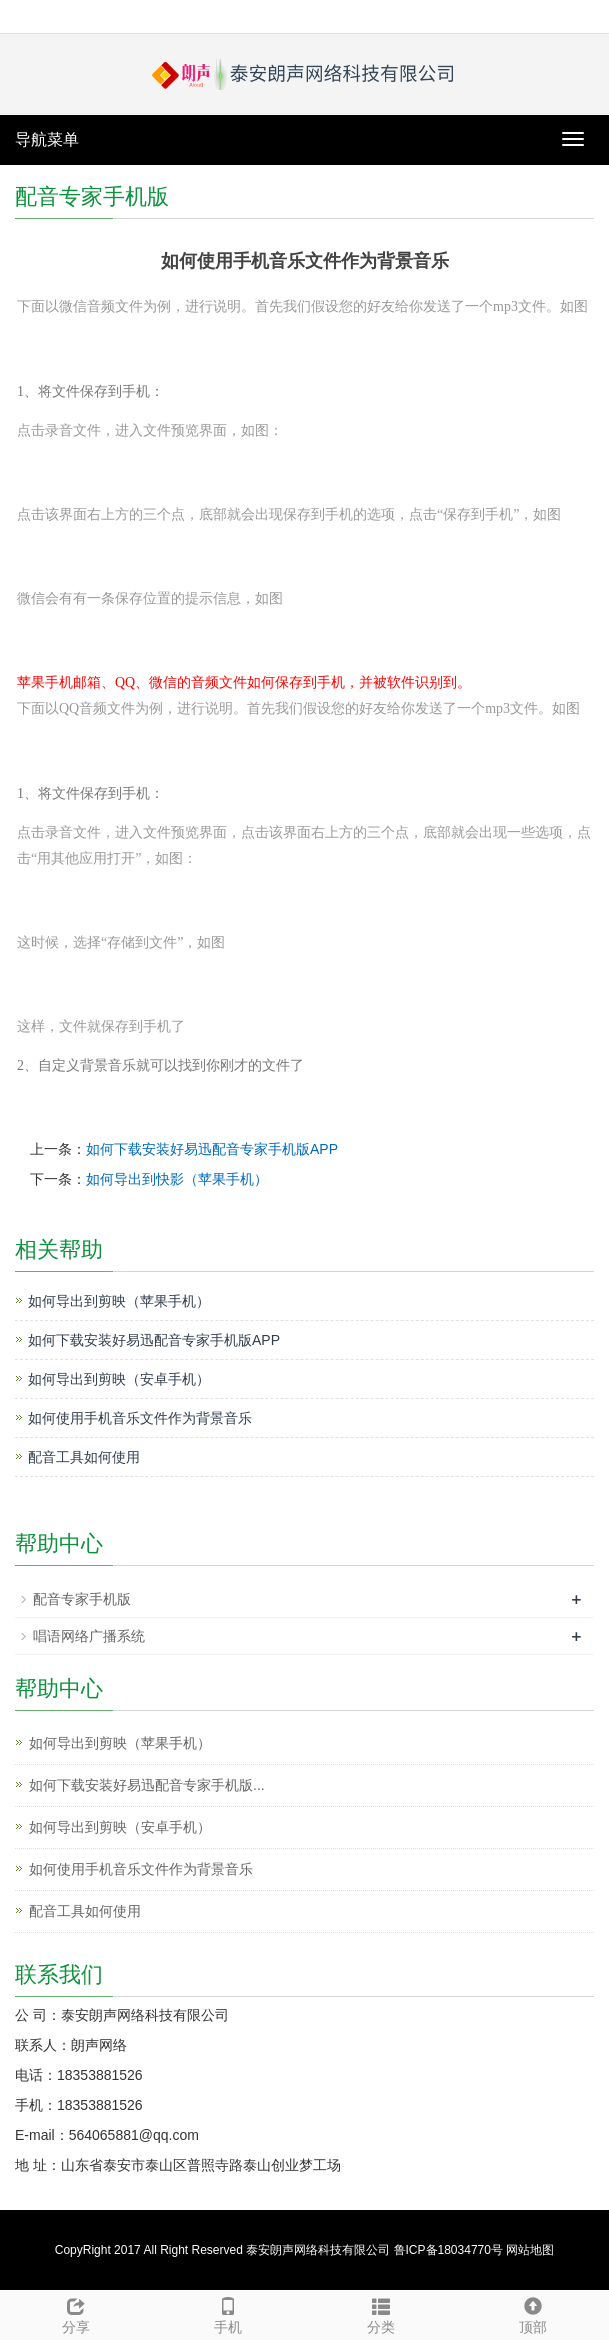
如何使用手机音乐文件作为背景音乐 (140, 1418)
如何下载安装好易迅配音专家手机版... (147, 1785)
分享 (76, 2313)
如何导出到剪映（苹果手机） (119, 1301)
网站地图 (530, 2250)
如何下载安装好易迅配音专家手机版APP (212, 1149)
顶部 (533, 2313)
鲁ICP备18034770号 (448, 2250)
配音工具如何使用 (84, 1457)
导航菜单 (47, 139)
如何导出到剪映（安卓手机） (119, 1379)
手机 (228, 2313)
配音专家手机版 (82, 1599)
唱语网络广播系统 (89, 1636)
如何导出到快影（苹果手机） (177, 1179)
